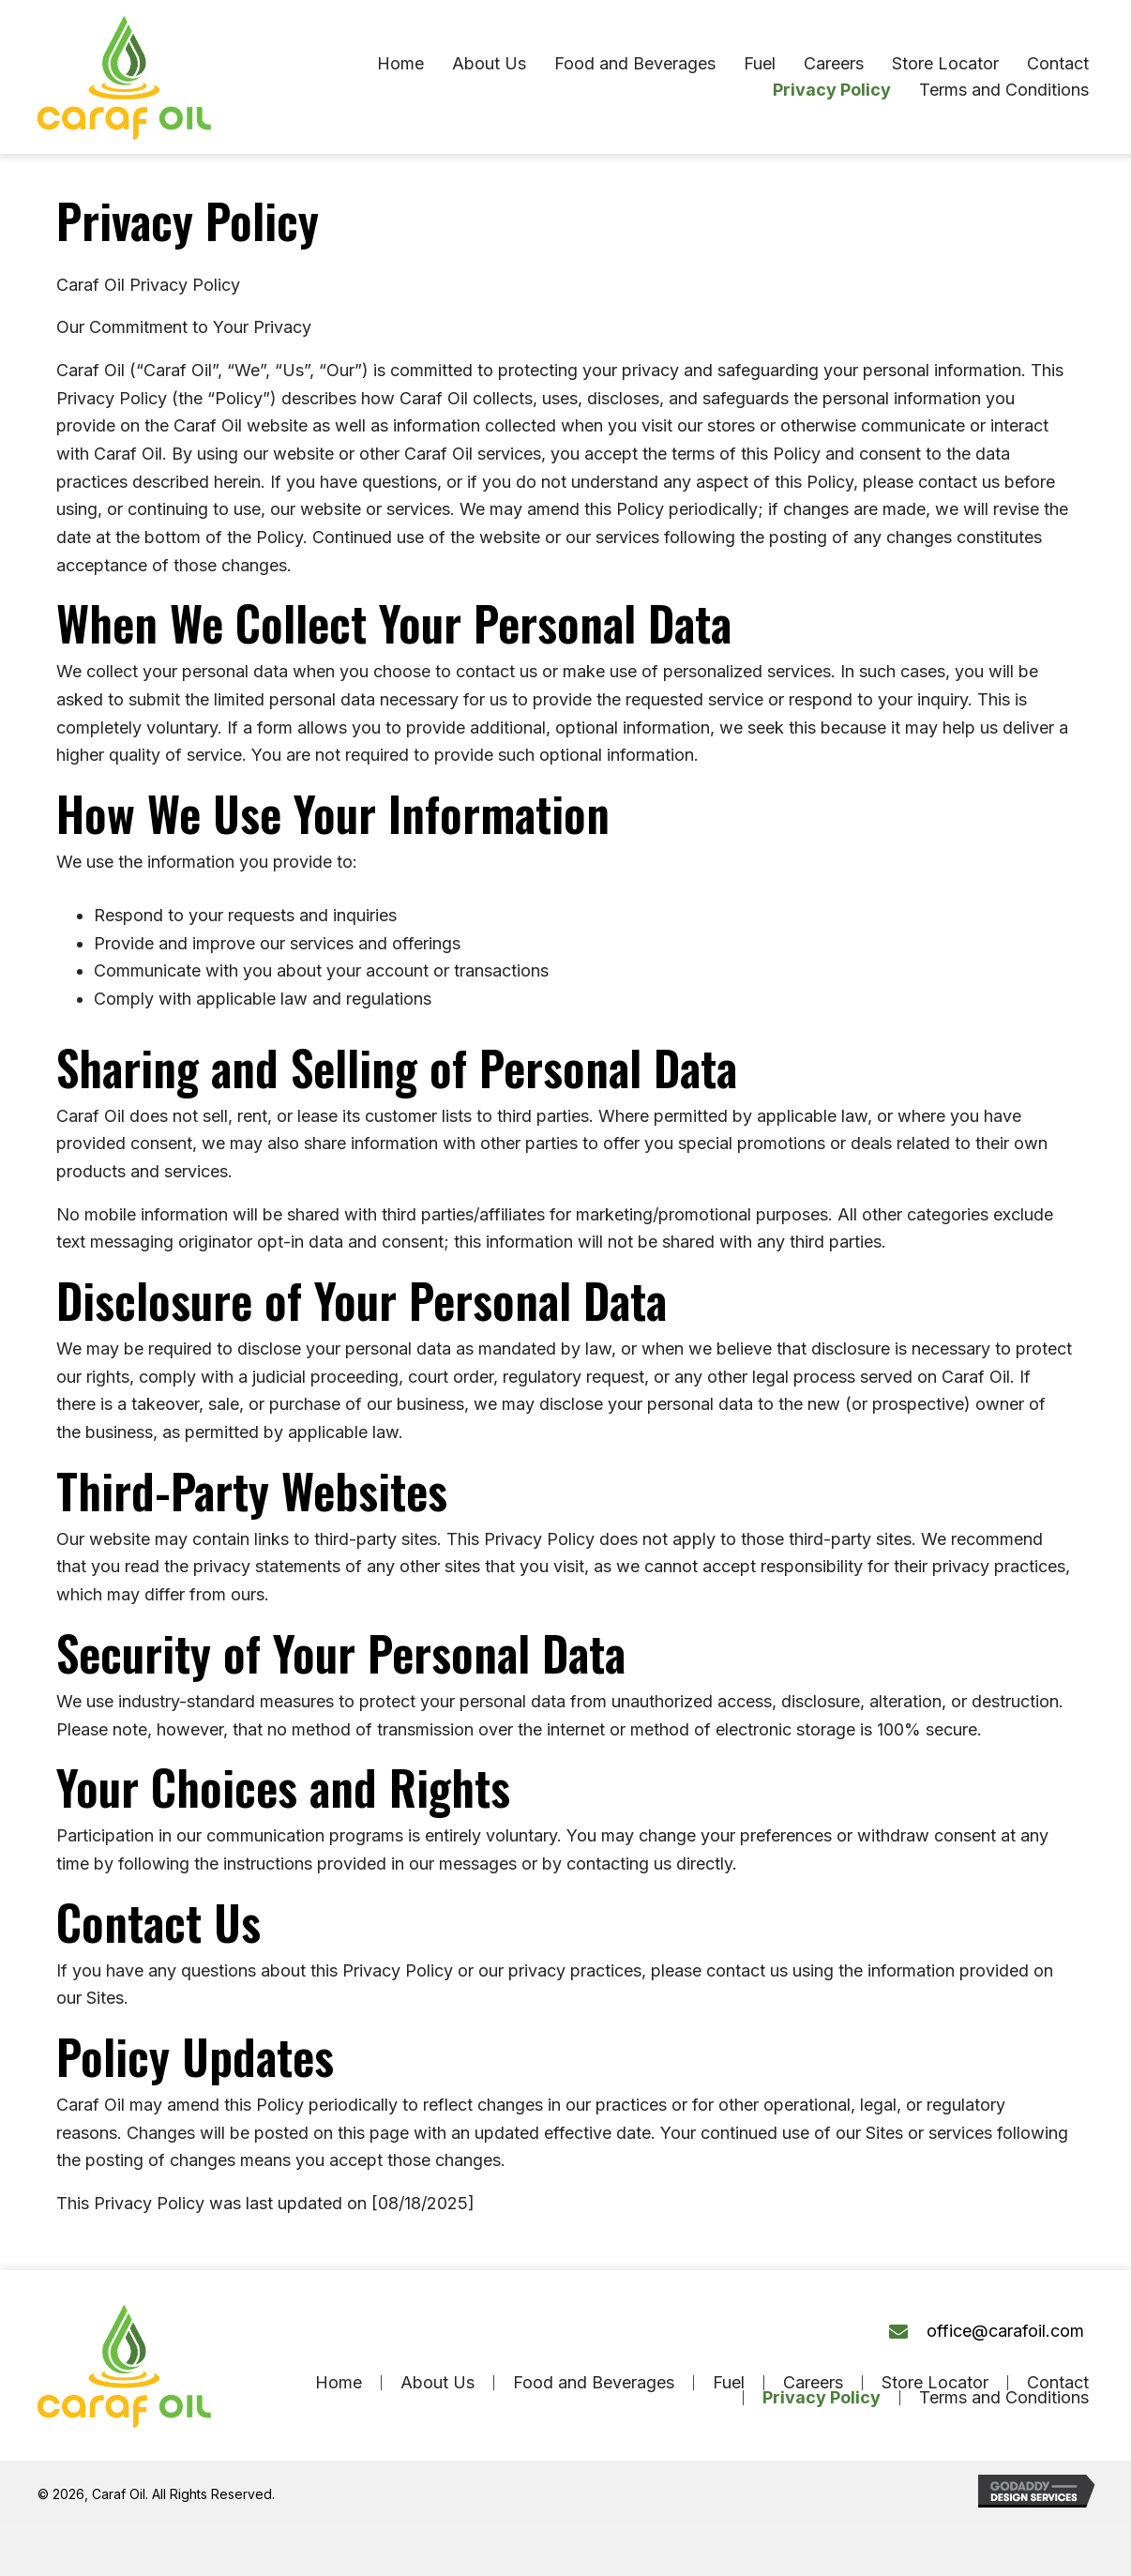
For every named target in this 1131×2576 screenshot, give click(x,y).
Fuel (729, 2382)
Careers (813, 2382)
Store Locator (935, 2382)
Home (338, 2382)
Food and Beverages (593, 2382)
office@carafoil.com (1005, 2331)
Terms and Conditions (1004, 2397)
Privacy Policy (821, 2397)
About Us (437, 2382)
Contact (1058, 2382)
